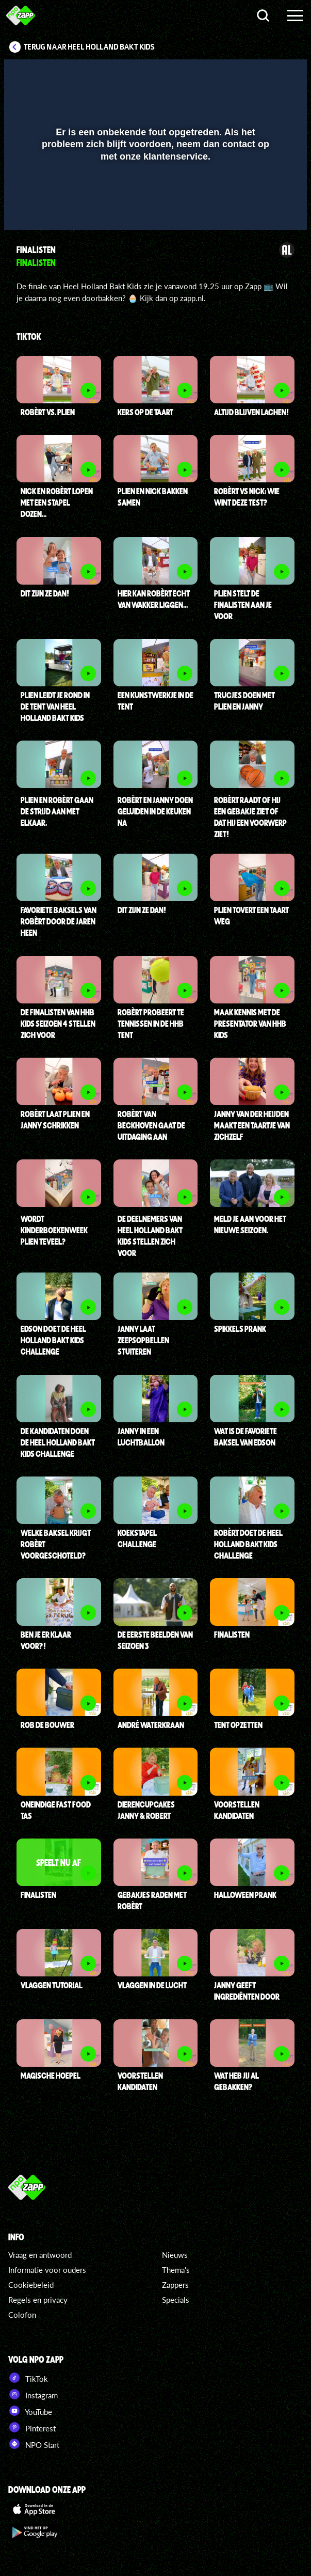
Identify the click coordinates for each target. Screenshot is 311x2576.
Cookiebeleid (31, 2284)
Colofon (22, 2314)
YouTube (30, 2411)
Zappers (175, 2284)
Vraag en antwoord (40, 2254)
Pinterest (32, 2427)
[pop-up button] (251, 74)
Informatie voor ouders (47, 2269)
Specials (175, 2299)
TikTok (28, 2377)
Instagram (33, 2394)
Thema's (176, 2269)
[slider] (154, 217)
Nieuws (175, 2254)
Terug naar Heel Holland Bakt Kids (89, 47)
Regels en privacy (38, 2299)
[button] (272, 74)
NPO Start (33, 2444)
